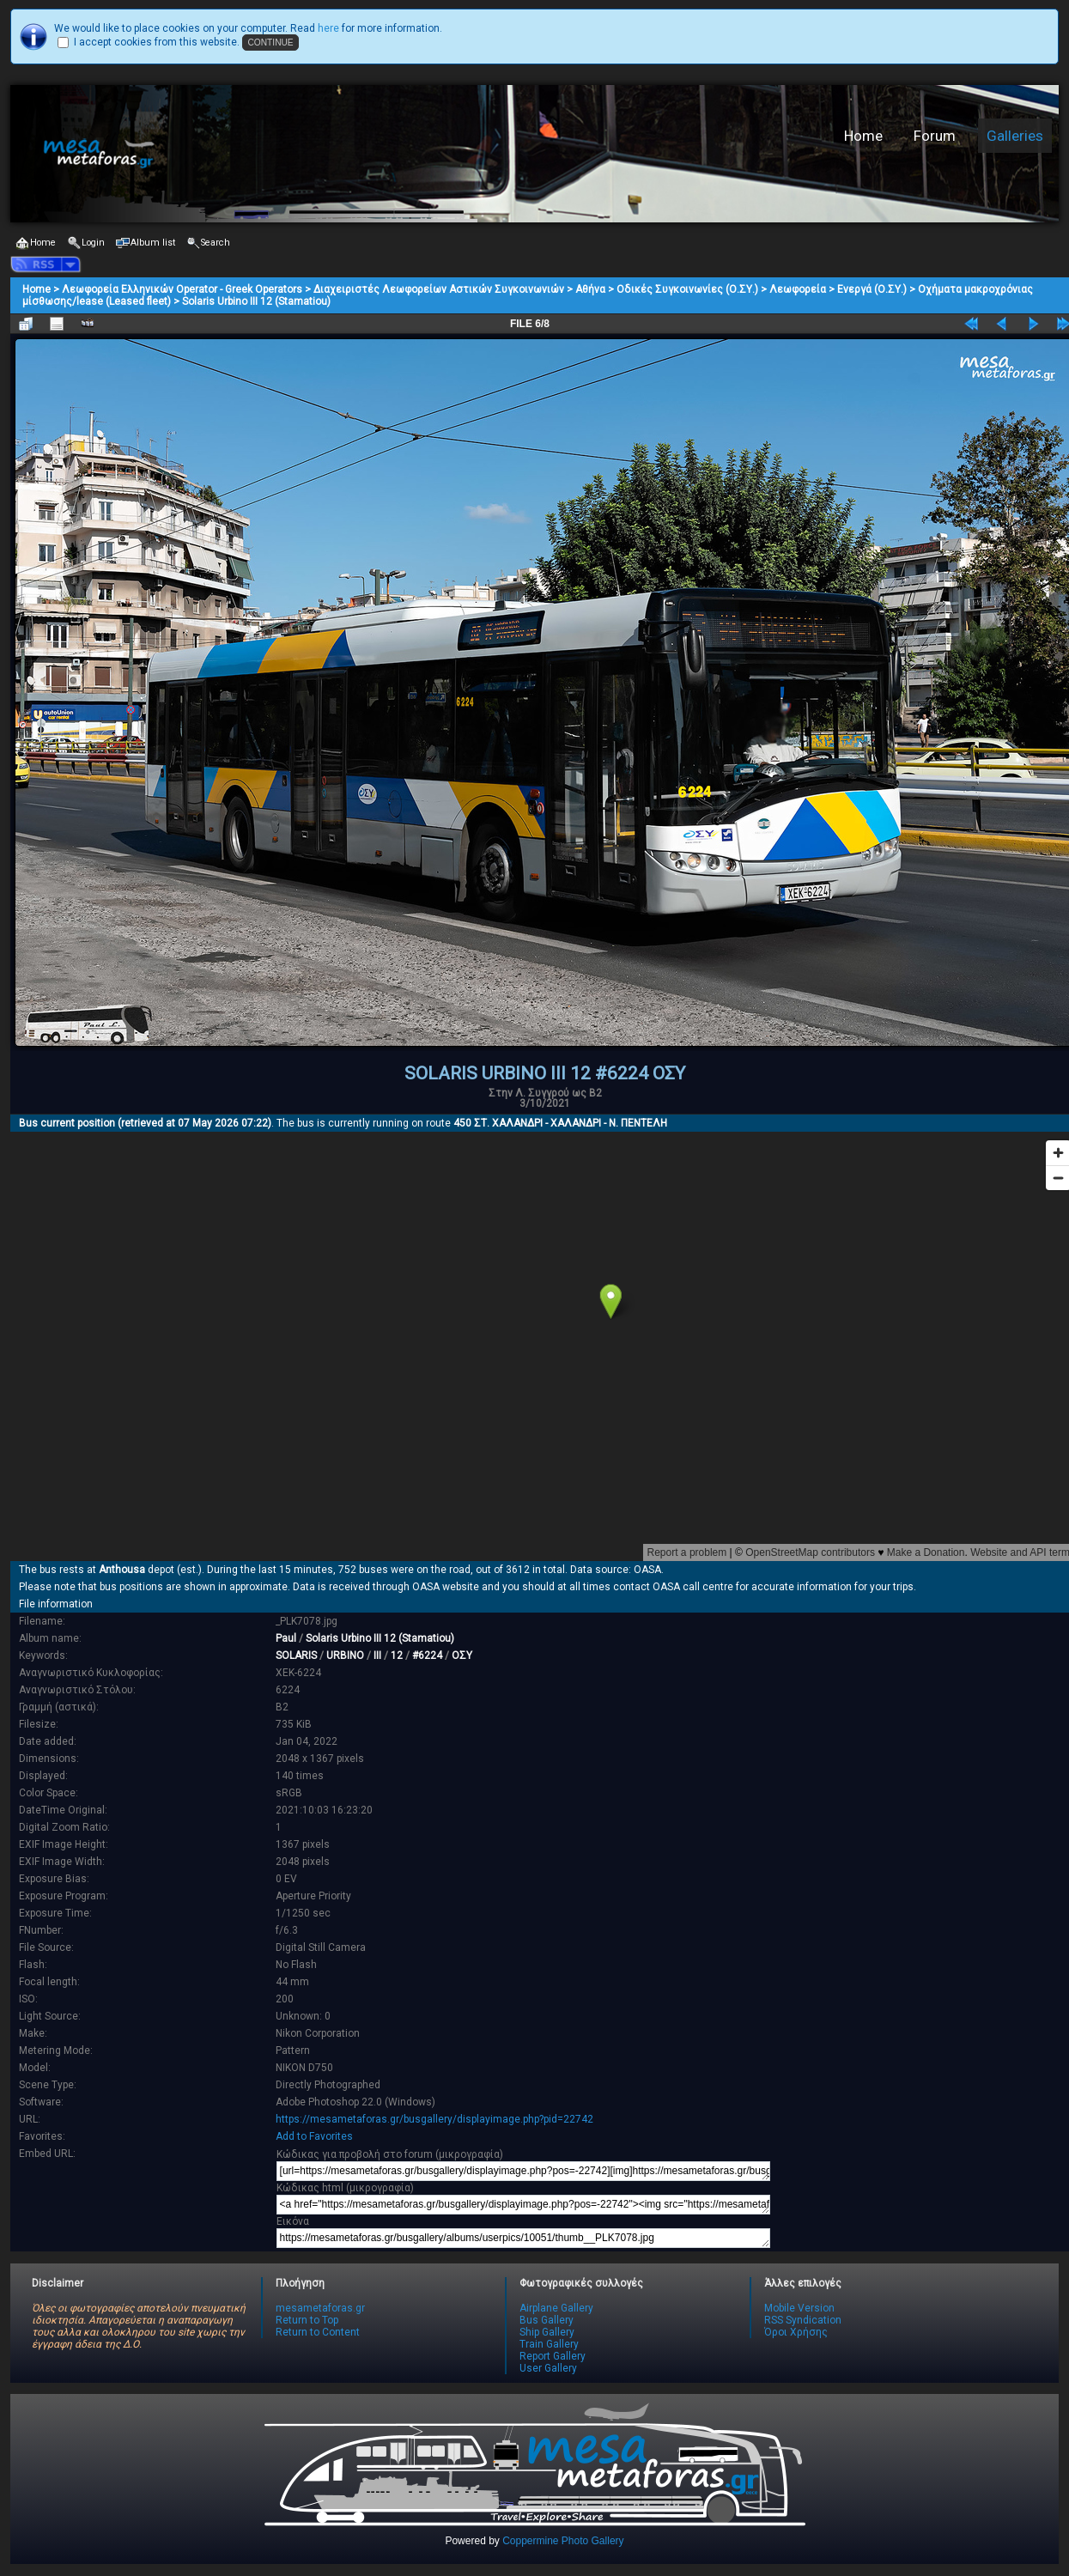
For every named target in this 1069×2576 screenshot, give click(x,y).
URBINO (345, 1655)
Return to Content (318, 2332)
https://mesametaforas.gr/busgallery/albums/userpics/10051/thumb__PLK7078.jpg (523, 2238)
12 (397, 1655)
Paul (286, 1638)
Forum (935, 135)
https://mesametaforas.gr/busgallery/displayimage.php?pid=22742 (434, 2119)
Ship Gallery (546, 2332)
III (377, 1655)
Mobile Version (799, 2308)
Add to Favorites (314, 2136)
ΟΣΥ (462, 1655)
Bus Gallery (546, 2320)
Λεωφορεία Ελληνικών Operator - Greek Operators (182, 289)
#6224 (427, 1655)
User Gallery (548, 2368)
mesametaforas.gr (320, 2308)
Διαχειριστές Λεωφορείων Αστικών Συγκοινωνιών (438, 289)
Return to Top (307, 2320)
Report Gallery (552, 2356)
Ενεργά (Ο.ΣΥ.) (872, 289)
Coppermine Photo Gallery (562, 2541)
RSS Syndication (802, 2320)
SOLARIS (296, 1655)
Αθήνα (590, 289)
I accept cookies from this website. (157, 42)
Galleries (1015, 135)
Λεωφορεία (797, 289)
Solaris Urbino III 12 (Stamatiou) (256, 301)
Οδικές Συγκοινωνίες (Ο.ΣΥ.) (687, 289)
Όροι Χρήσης (796, 2332)
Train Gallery (549, 2344)
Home (863, 135)
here (328, 28)
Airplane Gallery (556, 2308)
